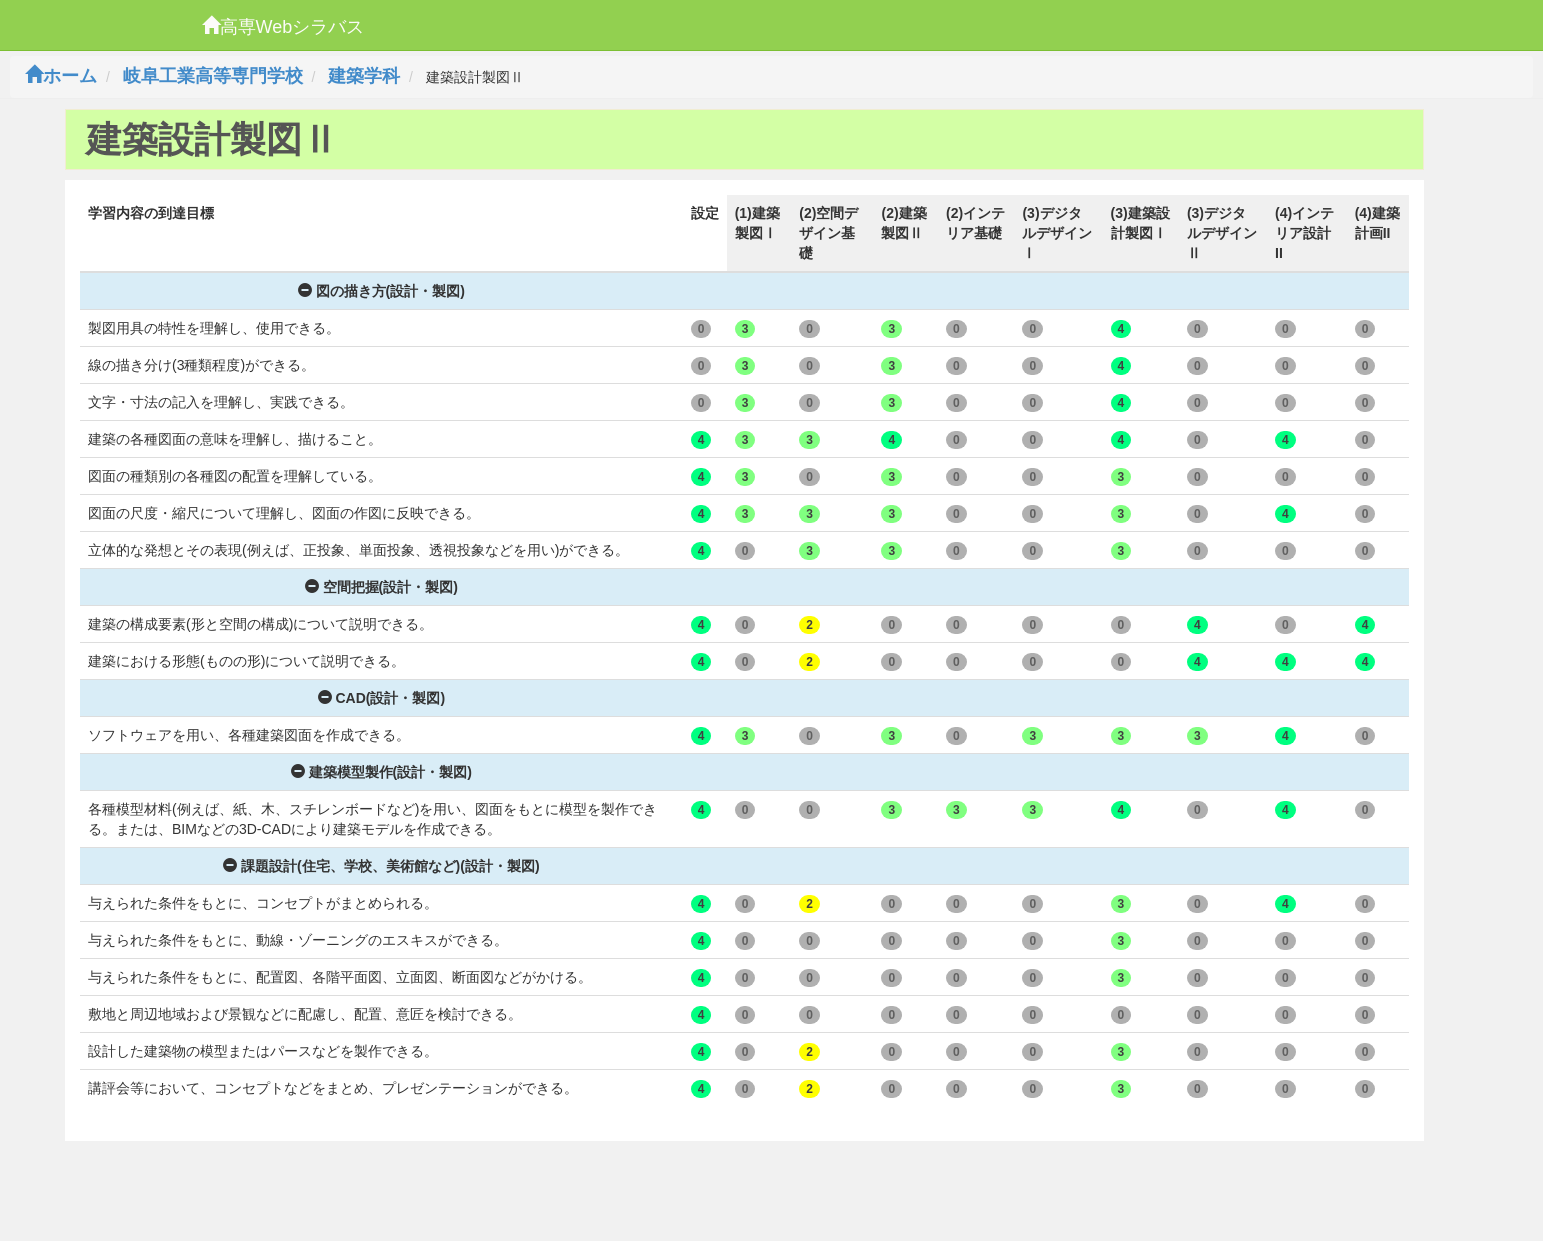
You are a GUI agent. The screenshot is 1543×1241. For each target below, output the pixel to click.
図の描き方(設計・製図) (381, 291)
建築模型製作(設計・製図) (381, 772)
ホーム (61, 76)
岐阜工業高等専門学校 (213, 76)
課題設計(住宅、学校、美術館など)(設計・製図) (381, 866)
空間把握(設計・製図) (381, 587)
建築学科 (364, 76)
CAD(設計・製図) (382, 698)
